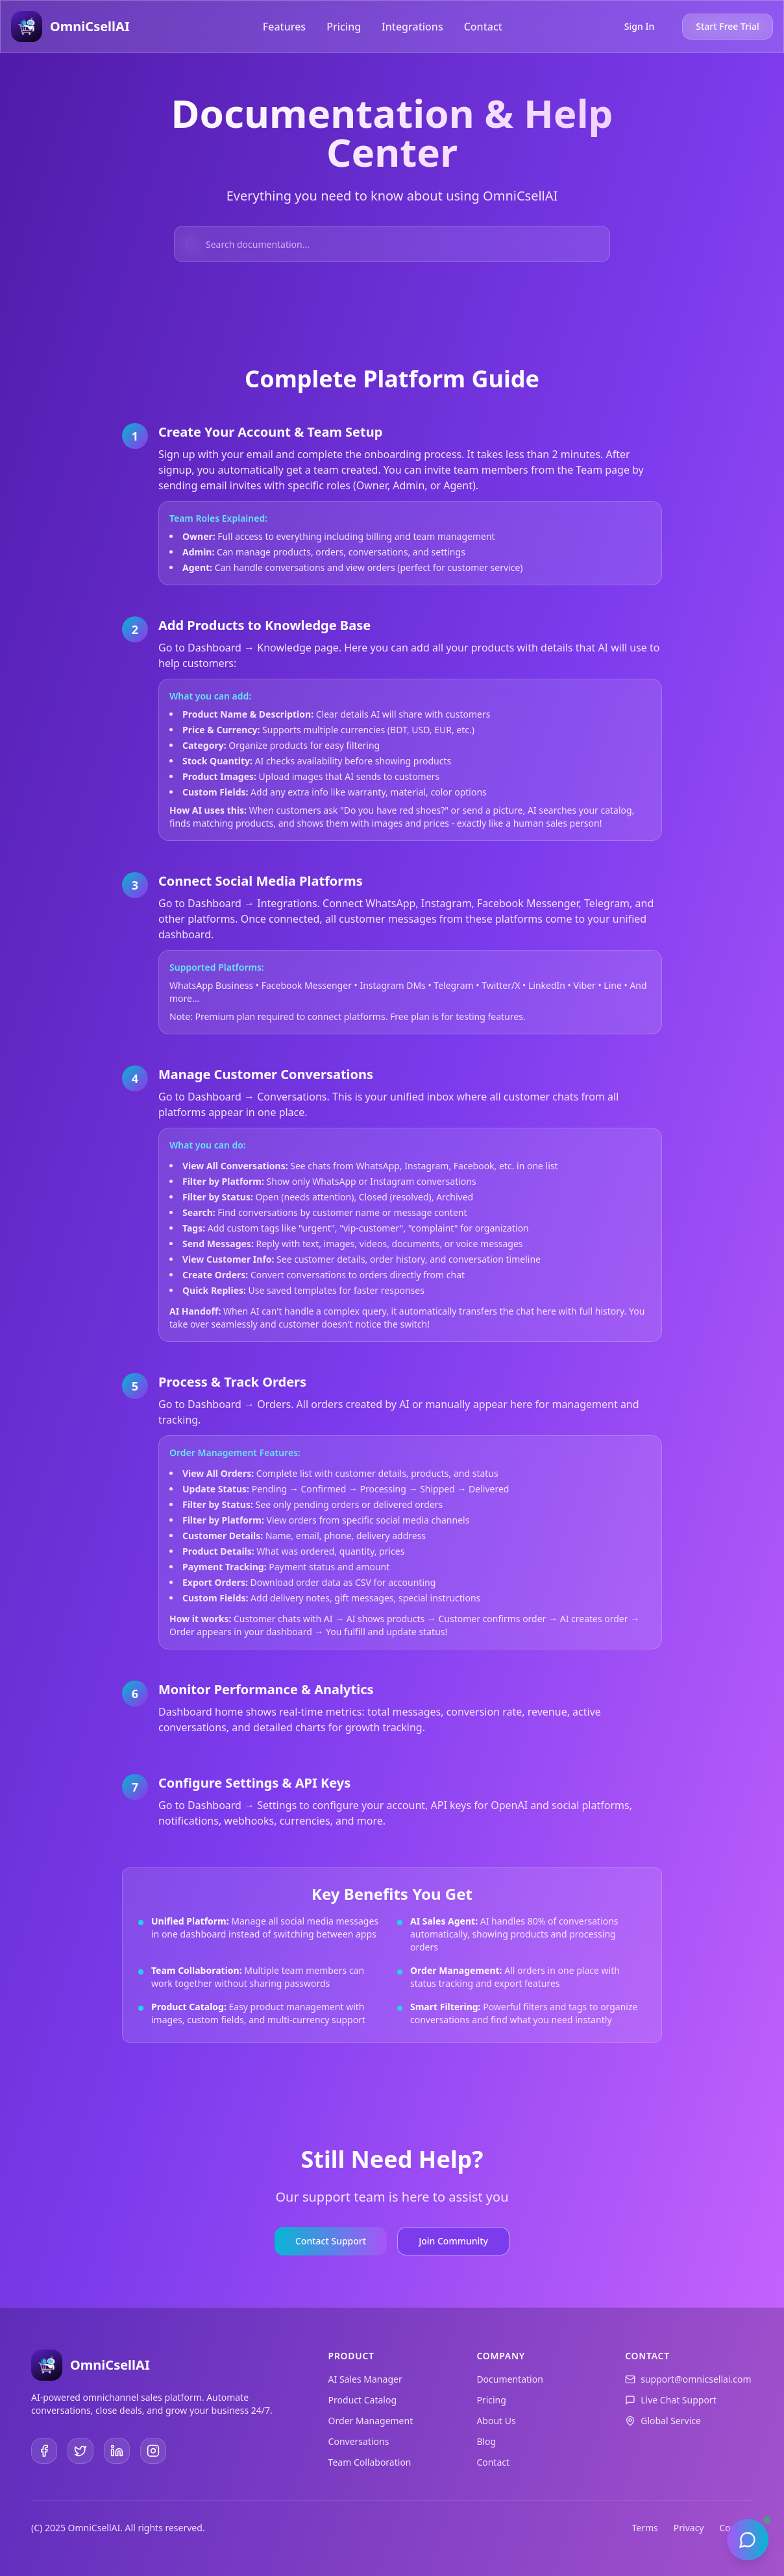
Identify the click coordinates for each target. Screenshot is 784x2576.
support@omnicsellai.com (696, 2379)
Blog (486, 2441)
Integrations (412, 26)
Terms (645, 2527)
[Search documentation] (392, 244)
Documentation (509, 2379)
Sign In (639, 26)
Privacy (689, 2527)
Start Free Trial (727, 26)
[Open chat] (747, 2539)
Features (284, 26)
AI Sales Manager (365, 2379)
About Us (495, 2420)
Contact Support (330, 2241)
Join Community (453, 2241)
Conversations (358, 2441)
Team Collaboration (369, 2462)
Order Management (370, 2420)
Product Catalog (362, 2400)
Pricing (343, 26)
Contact (483, 26)
